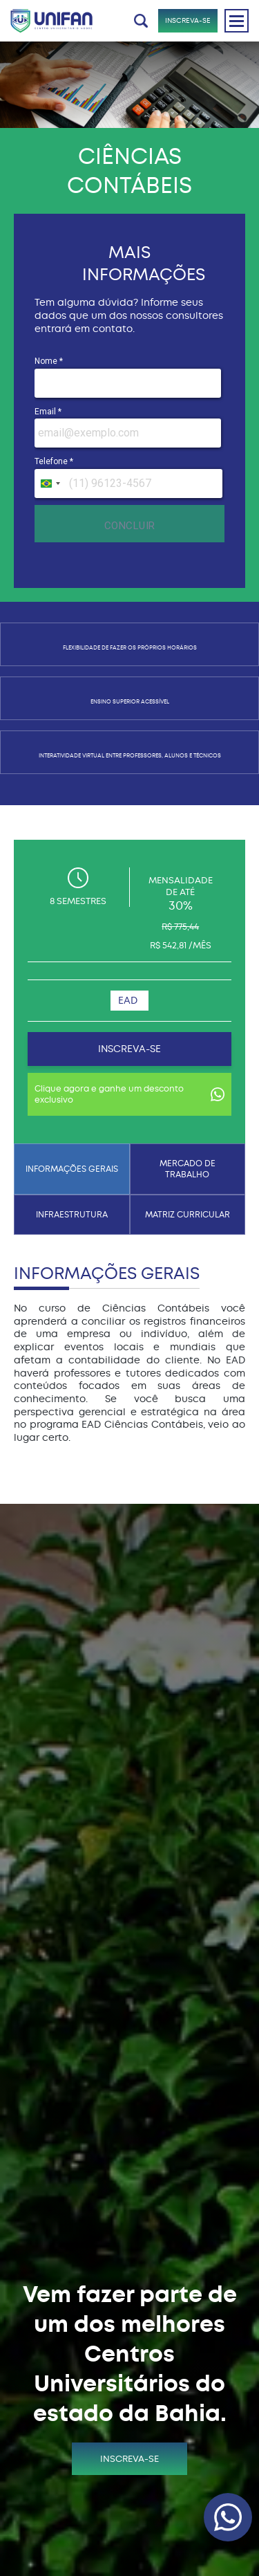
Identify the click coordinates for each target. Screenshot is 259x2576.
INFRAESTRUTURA (72, 1214)
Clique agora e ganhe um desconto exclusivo (129, 1094)
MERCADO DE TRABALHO (187, 1169)
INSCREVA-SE (188, 20)
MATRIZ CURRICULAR (187, 1214)
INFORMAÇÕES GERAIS (72, 1169)
